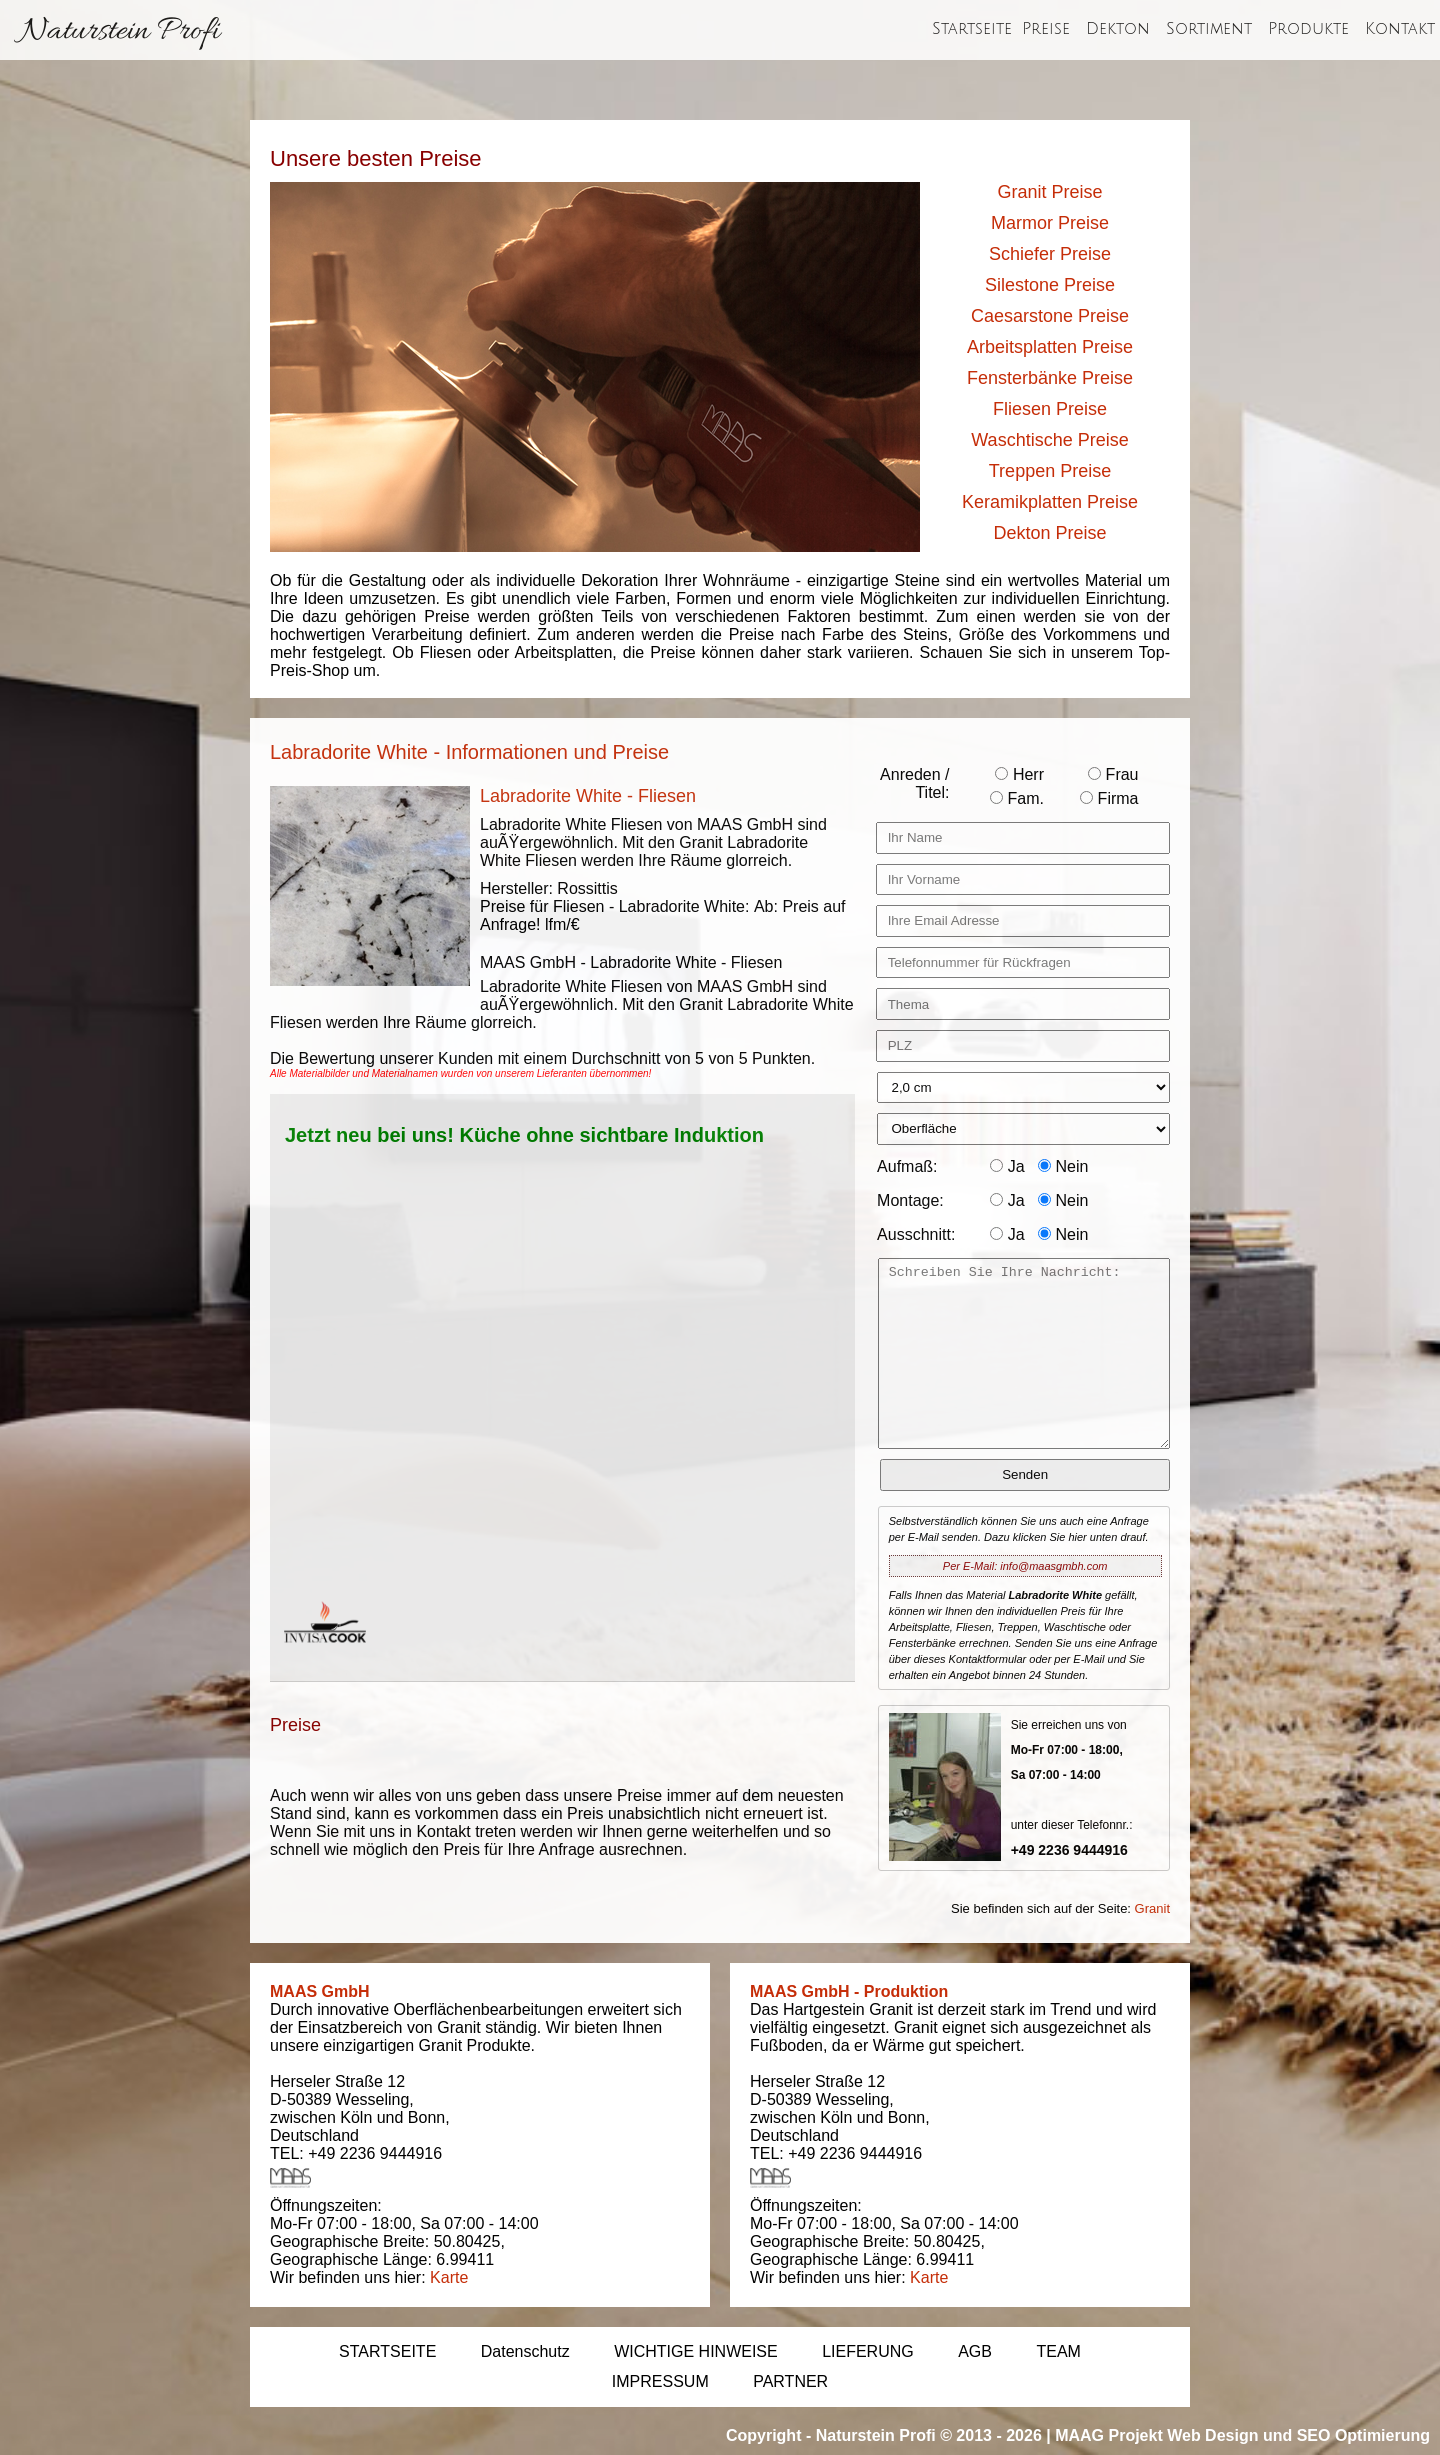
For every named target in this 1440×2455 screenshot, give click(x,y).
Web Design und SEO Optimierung (1298, 2435)
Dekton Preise (1049, 533)
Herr (1019, 774)
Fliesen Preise (1050, 409)
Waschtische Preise (1049, 440)
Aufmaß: (907, 1166)
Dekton (1118, 29)
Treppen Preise (1050, 471)
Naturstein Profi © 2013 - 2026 (929, 2435)
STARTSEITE (387, 2351)
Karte (449, 2277)
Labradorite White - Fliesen (588, 796)
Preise (1046, 29)
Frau (1113, 774)
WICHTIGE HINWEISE (696, 2351)
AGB (975, 2351)
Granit (1152, 1908)
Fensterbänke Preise (1050, 378)
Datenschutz (525, 2351)
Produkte (1308, 29)
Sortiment (1209, 29)
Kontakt (1400, 29)
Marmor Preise (1050, 223)
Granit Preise (1049, 192)
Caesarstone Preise (1050, 316)
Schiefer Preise (1050, 254)
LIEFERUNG (868, 2351)
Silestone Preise (1050, 285)
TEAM (1058, 2351)
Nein (1063, 1166)
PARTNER (790, 2381)
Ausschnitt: (916, 1234)
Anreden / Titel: (914, 783)
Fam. (1017, 798)
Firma (1109, 798)
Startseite (972, 29)
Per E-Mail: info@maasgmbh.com (1025, 1566)
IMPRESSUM (660, 2381)
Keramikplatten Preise (1050, 502)
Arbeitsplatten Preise (1050, 347)
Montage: (910, 1200)
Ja (1007, 1166)
